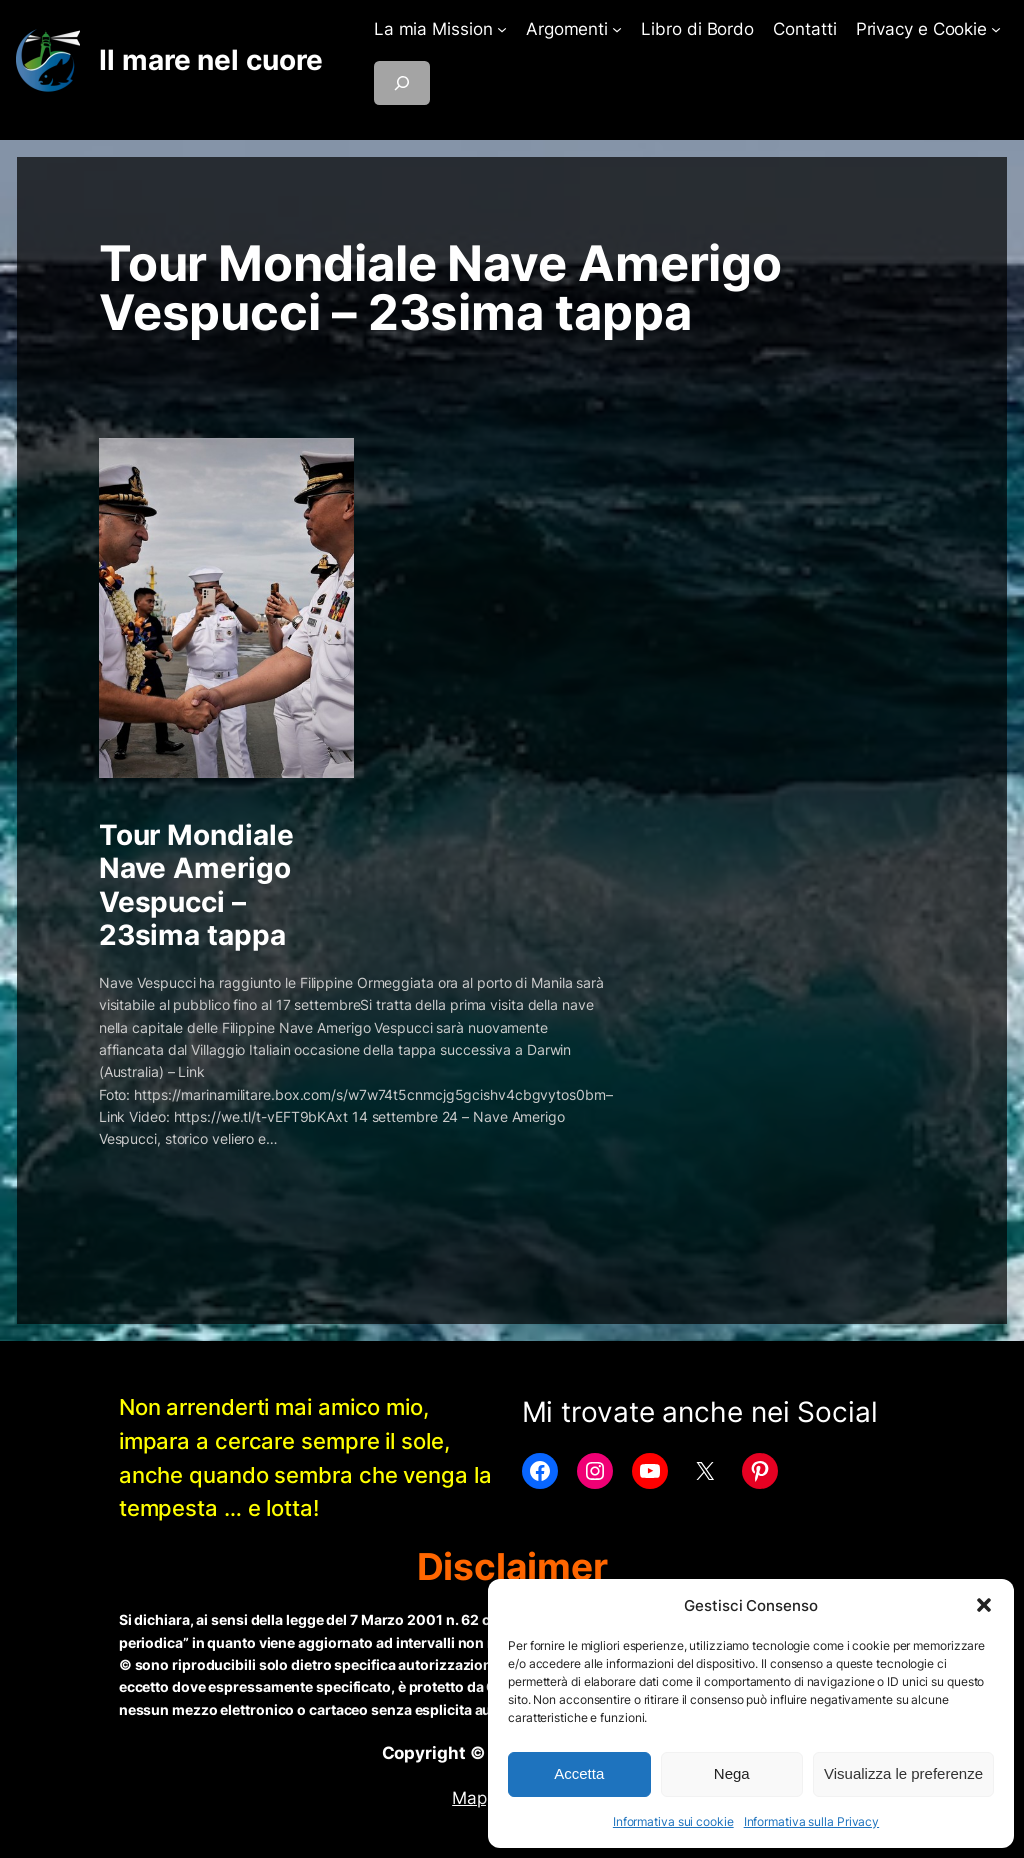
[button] (984, 1605)
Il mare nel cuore (210, 60)
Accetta (579, 1773)
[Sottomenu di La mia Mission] (502, 29)
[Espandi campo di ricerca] (402, 83)
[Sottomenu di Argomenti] (617, 29)
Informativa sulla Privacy (812, 1821)
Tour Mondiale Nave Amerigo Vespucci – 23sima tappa (196, 885)
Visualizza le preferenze (903, 1773)
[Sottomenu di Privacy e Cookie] (996, 29)
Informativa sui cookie (673, 1821)
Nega (732, 1773)
